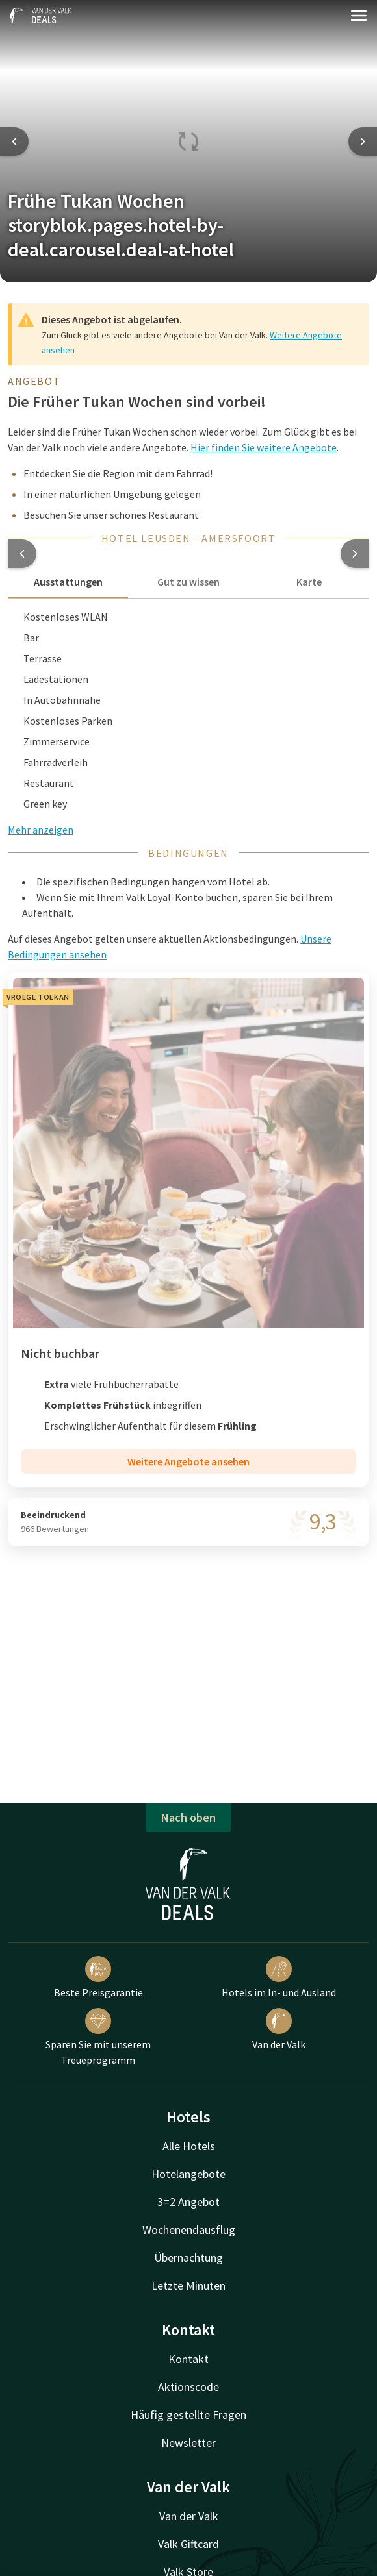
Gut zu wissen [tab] (188, 581)
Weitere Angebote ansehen (188, 1461)
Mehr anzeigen (40, 829)
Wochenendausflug (188, 2229)
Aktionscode (188, 2386)
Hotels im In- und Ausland (279, 1977)
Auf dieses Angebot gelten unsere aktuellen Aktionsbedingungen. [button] (170, 946)
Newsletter (188, 2442)
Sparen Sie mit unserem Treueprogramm (98, 2037)
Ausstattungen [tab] (68, 581)
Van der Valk (279, 2029)
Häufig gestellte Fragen (188, 2414)
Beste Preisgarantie (98, 1977)
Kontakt (188, 2358)
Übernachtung (188, 2257)
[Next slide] (362, 141)
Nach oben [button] (188, 1817)
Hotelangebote (188, 2173)
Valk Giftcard (188, 2543)
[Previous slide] (14, 141)
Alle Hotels (188, 2145)
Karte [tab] (309, 581)
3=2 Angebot (188, 2201)
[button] (22, 553)
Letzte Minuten (188, 2285)
